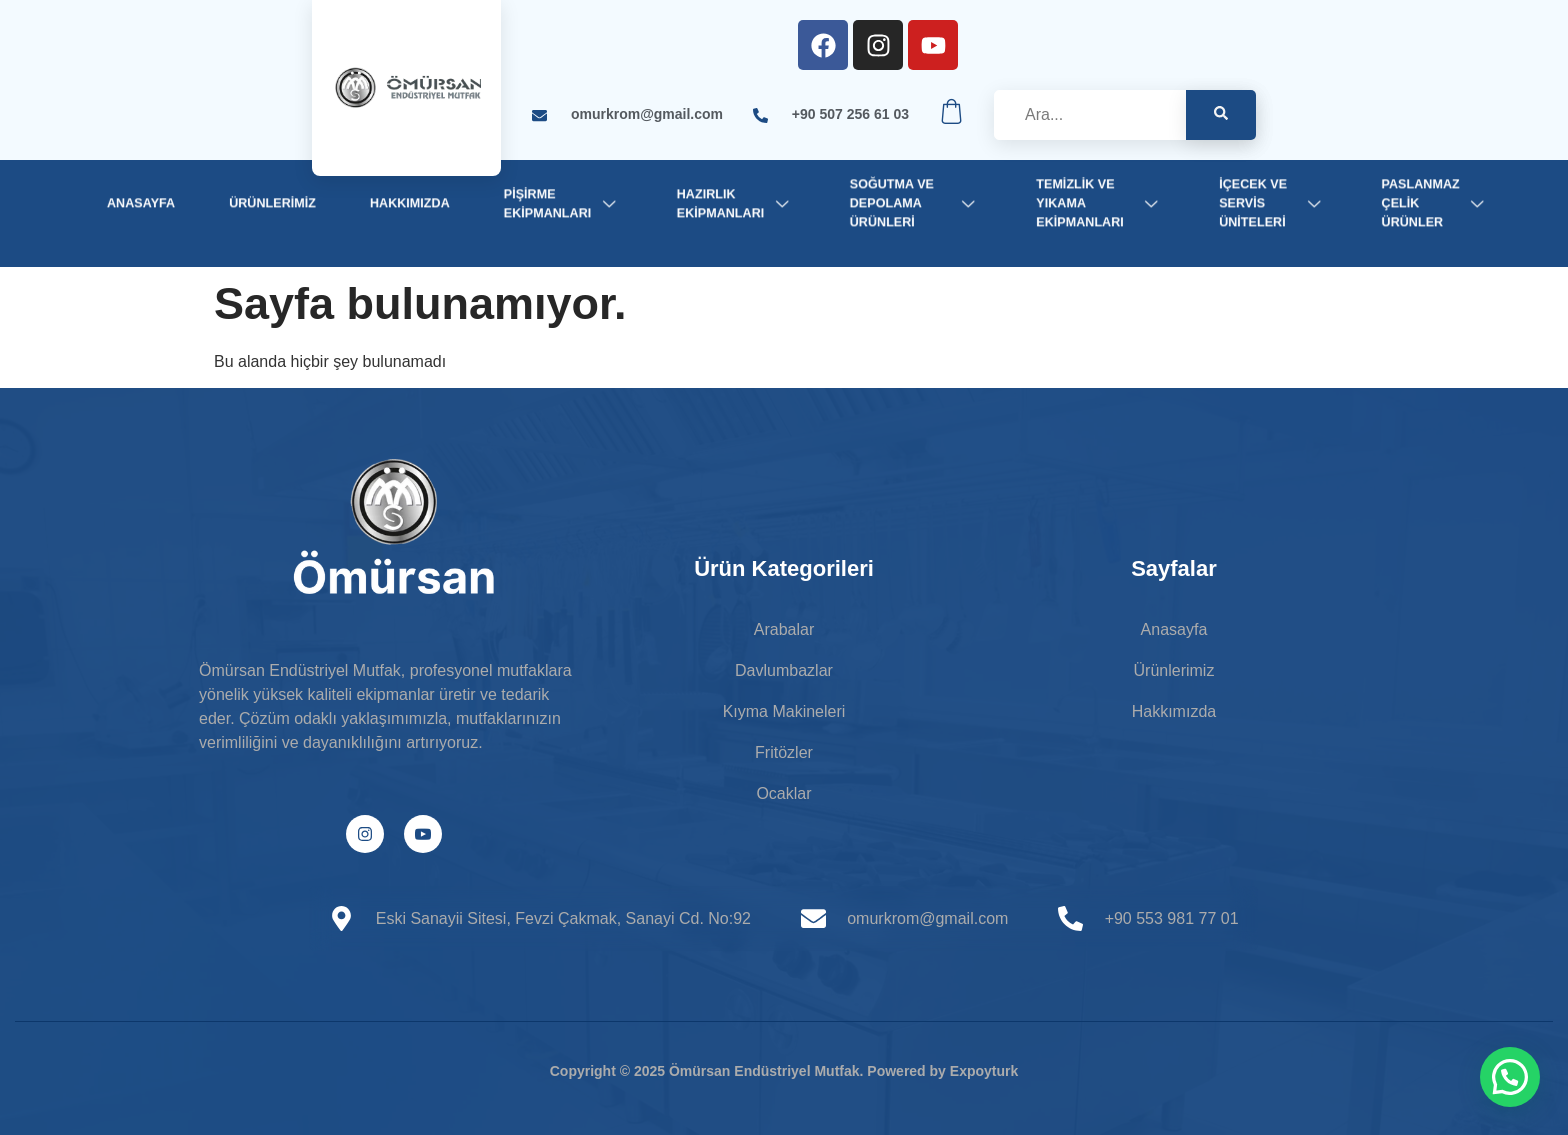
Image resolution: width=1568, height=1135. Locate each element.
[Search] (1221, 115)
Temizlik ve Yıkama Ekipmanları (1100, 203)
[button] (1510, 1077)
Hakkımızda (410, 203)
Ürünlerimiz (272, 203)
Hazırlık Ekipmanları (736, 202)
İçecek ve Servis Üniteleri (1273, 203)
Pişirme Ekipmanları (563, 202)
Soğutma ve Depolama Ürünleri (916, 203)
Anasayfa (141, 203)
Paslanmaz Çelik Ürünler (1436, 203)
